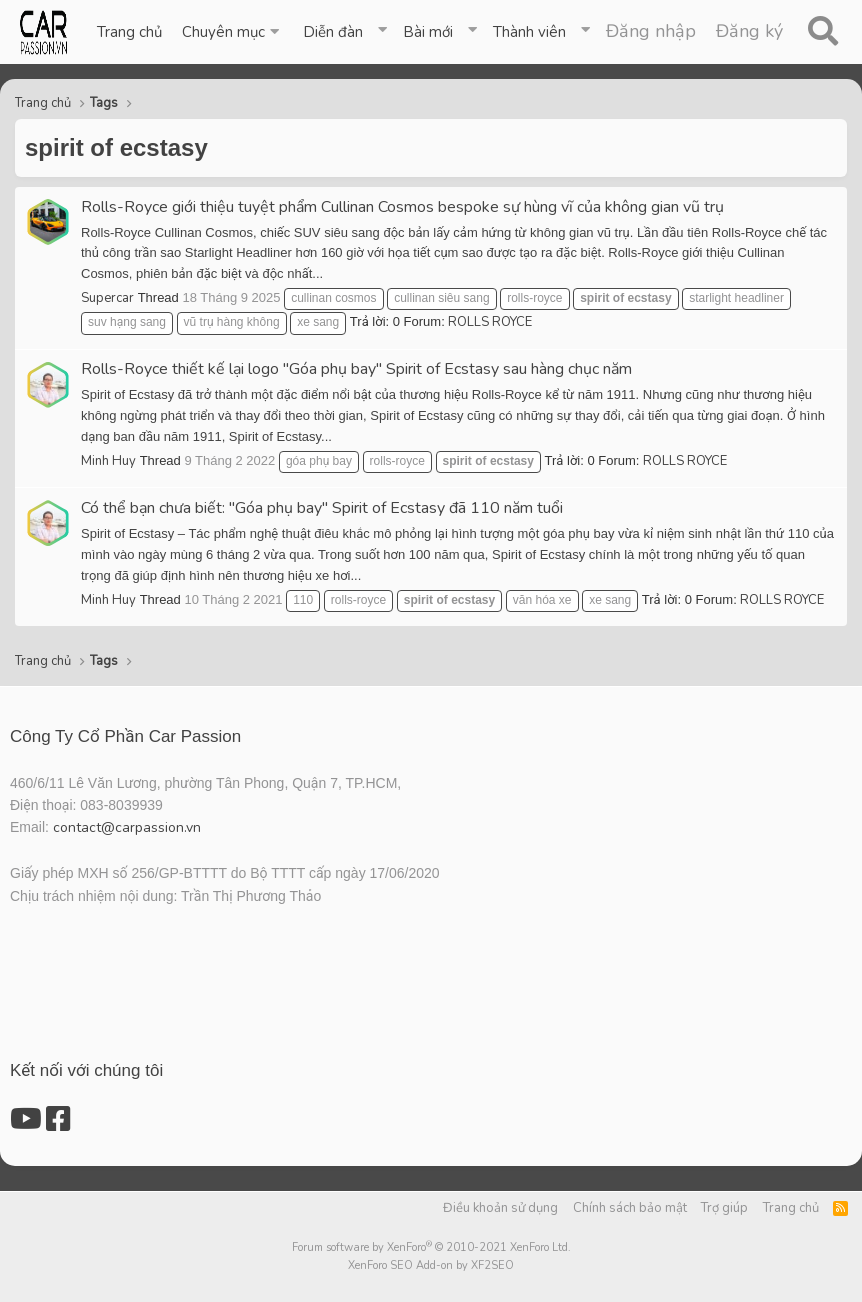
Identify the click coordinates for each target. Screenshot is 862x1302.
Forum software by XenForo (431, 1247)
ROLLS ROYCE (490, 322)
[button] (232, 32)
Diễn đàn (333, 32)
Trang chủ (129, 32)
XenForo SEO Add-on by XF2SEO (431, 1265)
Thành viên (529, 32)
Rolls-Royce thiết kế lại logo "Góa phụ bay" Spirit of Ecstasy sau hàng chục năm (356, 369)
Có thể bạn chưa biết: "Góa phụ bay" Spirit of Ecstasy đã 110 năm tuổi (322, 508)
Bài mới (428, 32)
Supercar (107, 298)
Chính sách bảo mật (630, 1208)
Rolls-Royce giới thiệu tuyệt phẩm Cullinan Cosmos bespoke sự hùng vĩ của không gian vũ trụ (402, 207)
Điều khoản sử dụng (500, 1208)
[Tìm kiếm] (822, 32)
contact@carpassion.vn (127, 827)
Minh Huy (108, 461)
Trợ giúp (724, 1208)
